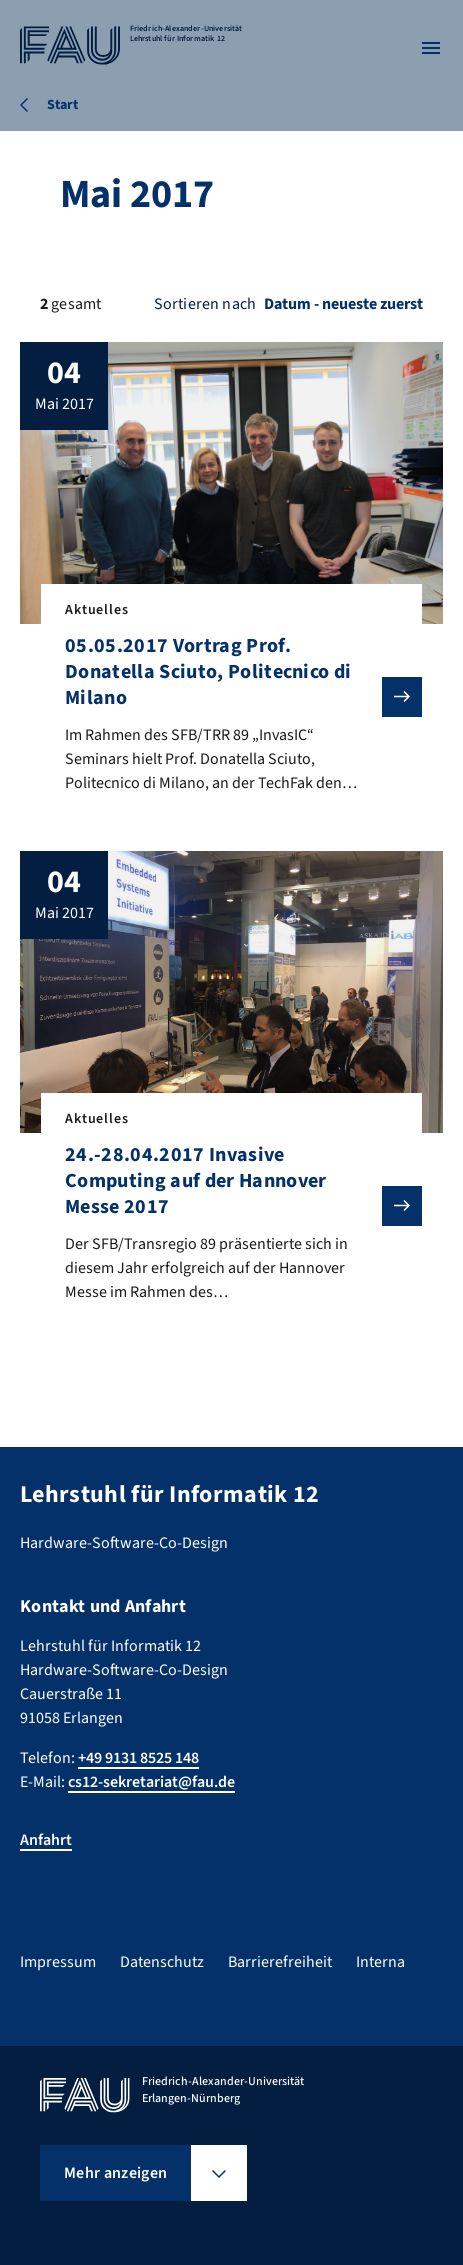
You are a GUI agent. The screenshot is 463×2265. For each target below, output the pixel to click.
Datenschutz (162, 1962)
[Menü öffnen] (431, 48)
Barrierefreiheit (280, 1962)
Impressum (58, 1962)
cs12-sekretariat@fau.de (151, 1782)
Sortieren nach (205, 304)
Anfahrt (46, 1840)
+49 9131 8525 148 (138, 1758)
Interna (380, 1962)
